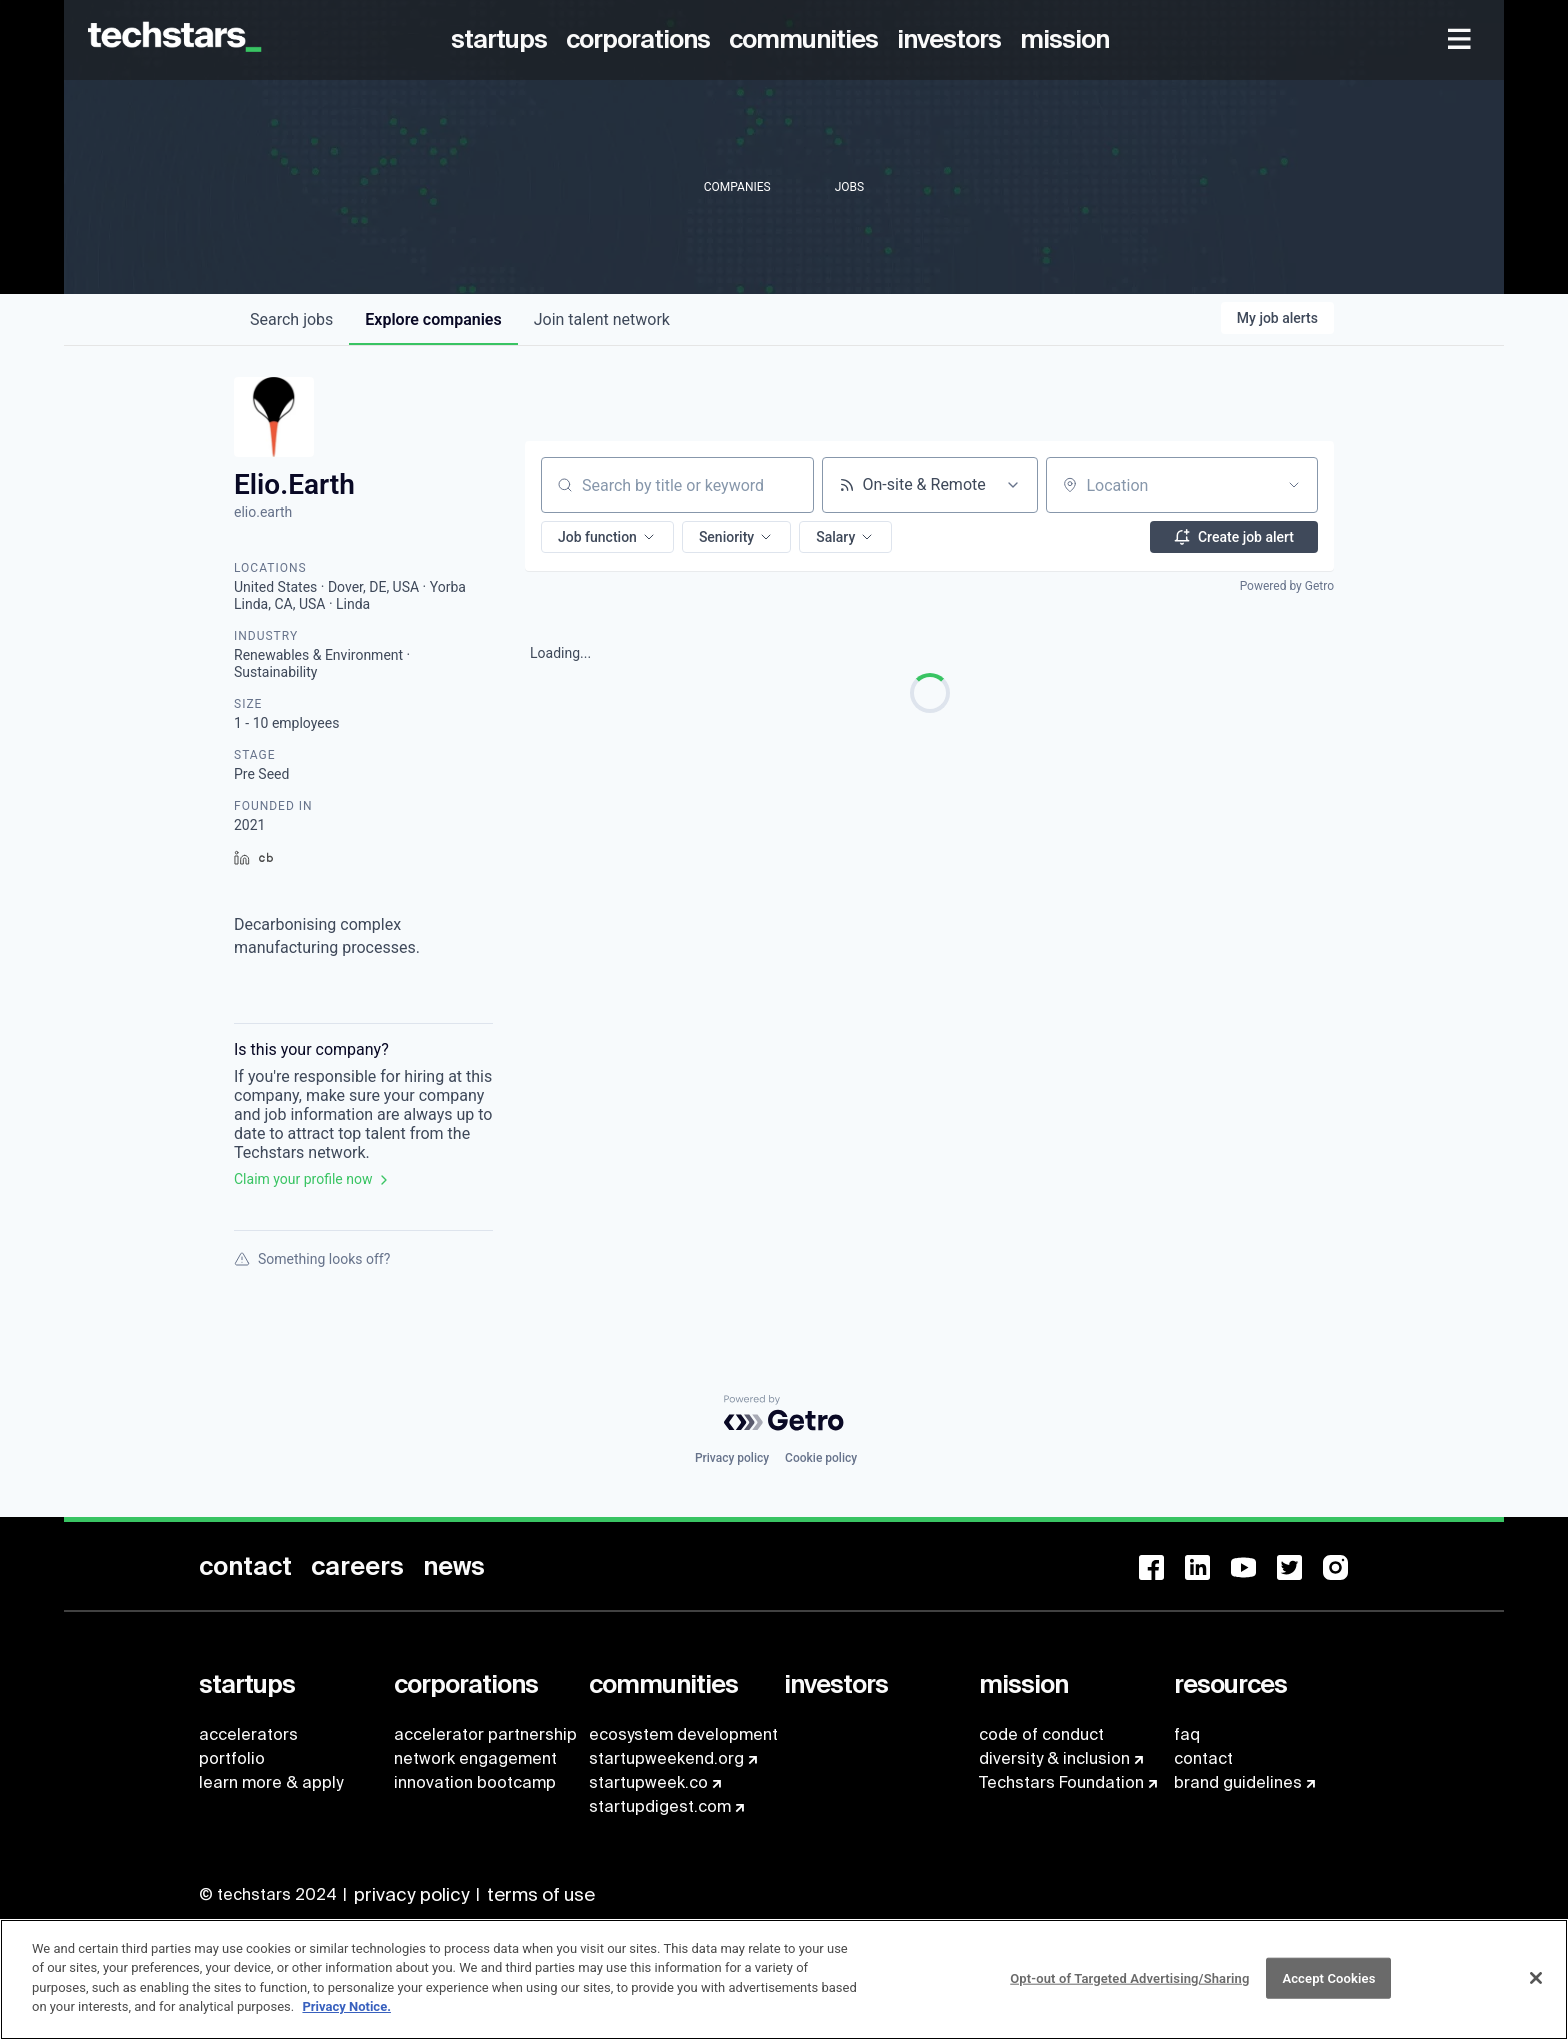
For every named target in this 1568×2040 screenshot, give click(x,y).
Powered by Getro (1287, 586)
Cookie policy (821, 1458)
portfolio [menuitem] (232, 1758)
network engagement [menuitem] (475, 1758)
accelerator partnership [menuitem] (485, 1734)
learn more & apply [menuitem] (271, 1782)
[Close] (1536, 1988)
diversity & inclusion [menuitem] (1054, 1758)
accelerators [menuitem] (248, 1734)
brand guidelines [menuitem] (1238, 1782)
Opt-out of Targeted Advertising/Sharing (1129, 1988)
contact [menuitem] (1203, 1758)
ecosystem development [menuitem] (683, 1734)
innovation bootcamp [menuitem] (475, 1782)
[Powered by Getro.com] (784, 1413)
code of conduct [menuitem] (1041, 1734)
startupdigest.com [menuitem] (660, 1806)
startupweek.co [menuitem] (648, 1782)
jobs (291, 319)
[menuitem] (502, 40)
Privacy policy (732, 1458)
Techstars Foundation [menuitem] (1061, 1782)
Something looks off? (312, 1259)
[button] (607, 537)
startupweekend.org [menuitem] (666, 1758)
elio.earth (263, 512)
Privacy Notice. (346, 2017)
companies (433, 319)
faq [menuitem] (1187, 1734)
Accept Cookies (1328, 1988)
